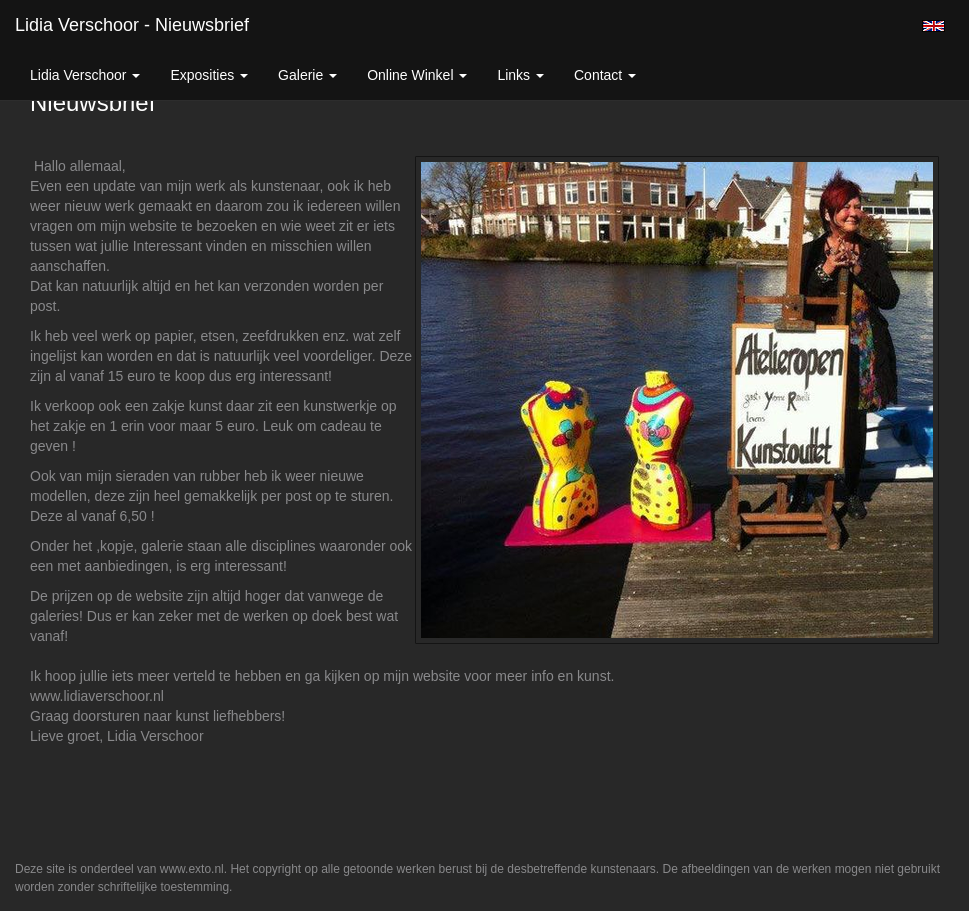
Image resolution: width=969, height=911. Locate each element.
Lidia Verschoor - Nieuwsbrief (132, 25)
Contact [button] (605, 75)
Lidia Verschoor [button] (85, 75)
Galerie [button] (307, 75)
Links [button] (520, 75)
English (933, 26)
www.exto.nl (192, 869)
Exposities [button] (209, 75)
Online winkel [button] (417, 75)
